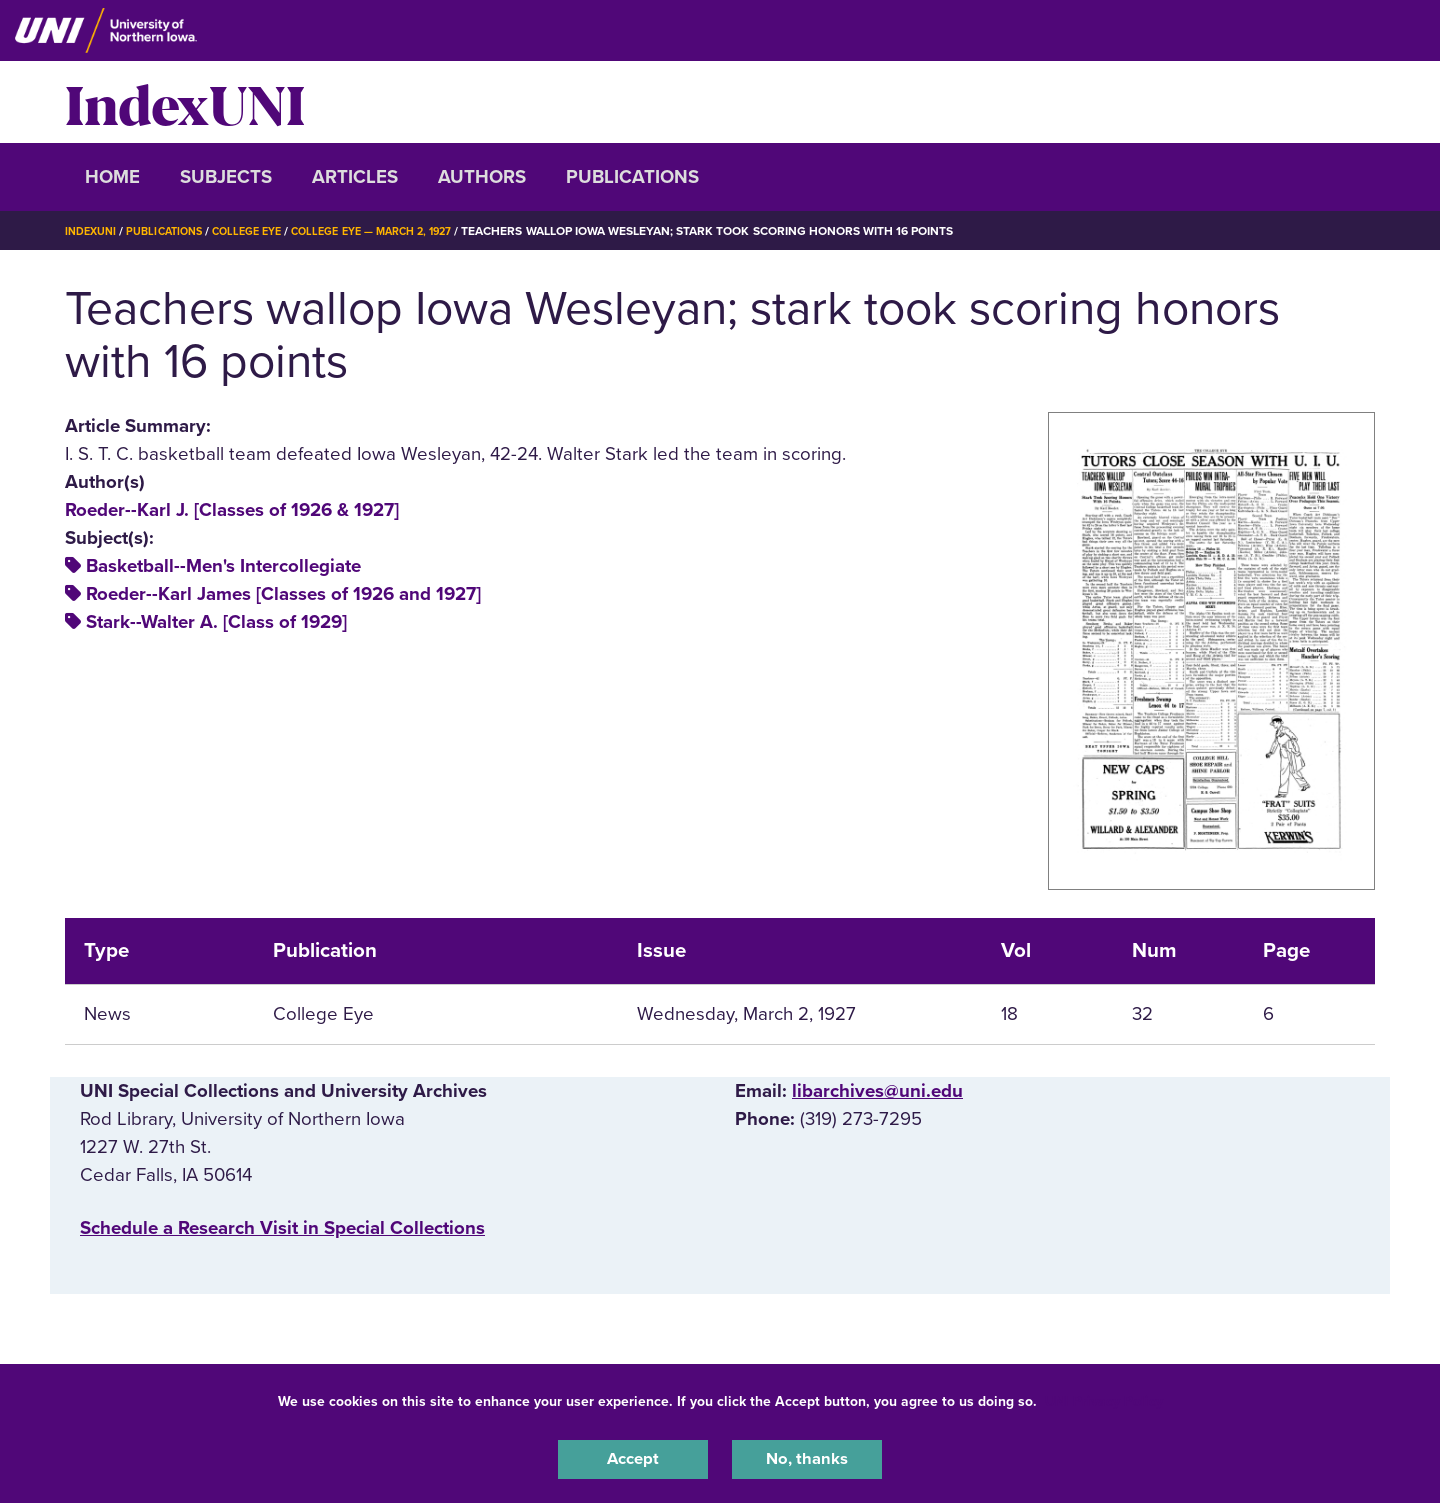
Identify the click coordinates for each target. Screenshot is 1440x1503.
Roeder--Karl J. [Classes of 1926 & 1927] (232, 510)
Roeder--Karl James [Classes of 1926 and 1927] (283, 594)
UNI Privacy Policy (1104, 1396)
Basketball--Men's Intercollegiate (223, 566)
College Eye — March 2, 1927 (402, 231)
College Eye (264, 231)
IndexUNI (185, 102)
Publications (632, 177)
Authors (482, 177)
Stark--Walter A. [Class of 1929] (216, 622)
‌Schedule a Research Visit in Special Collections (282, 1228)
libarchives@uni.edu (877, 1091)
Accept (633, 1457)
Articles (355, 177)
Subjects (226, 177)
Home (112, 177)
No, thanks (807, 1457)
